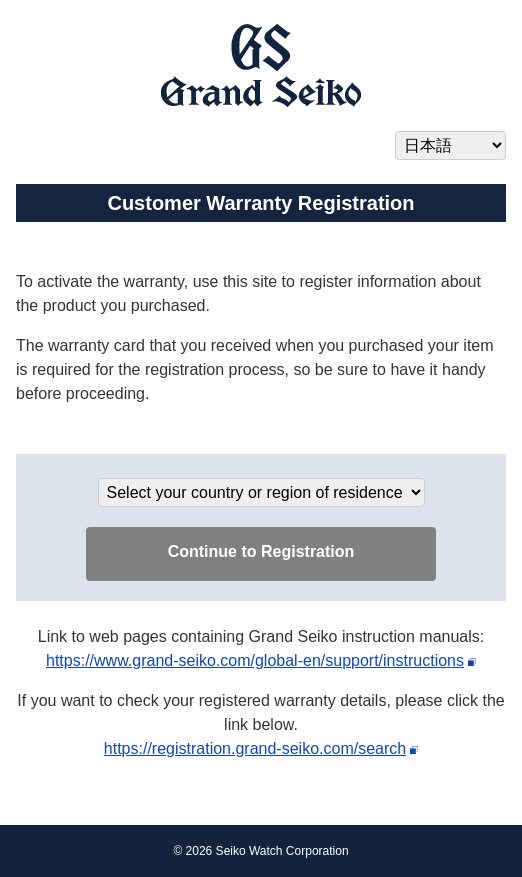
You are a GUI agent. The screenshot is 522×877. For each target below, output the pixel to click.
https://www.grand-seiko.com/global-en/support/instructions (255, 660)
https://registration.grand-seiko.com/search (255, 748)
